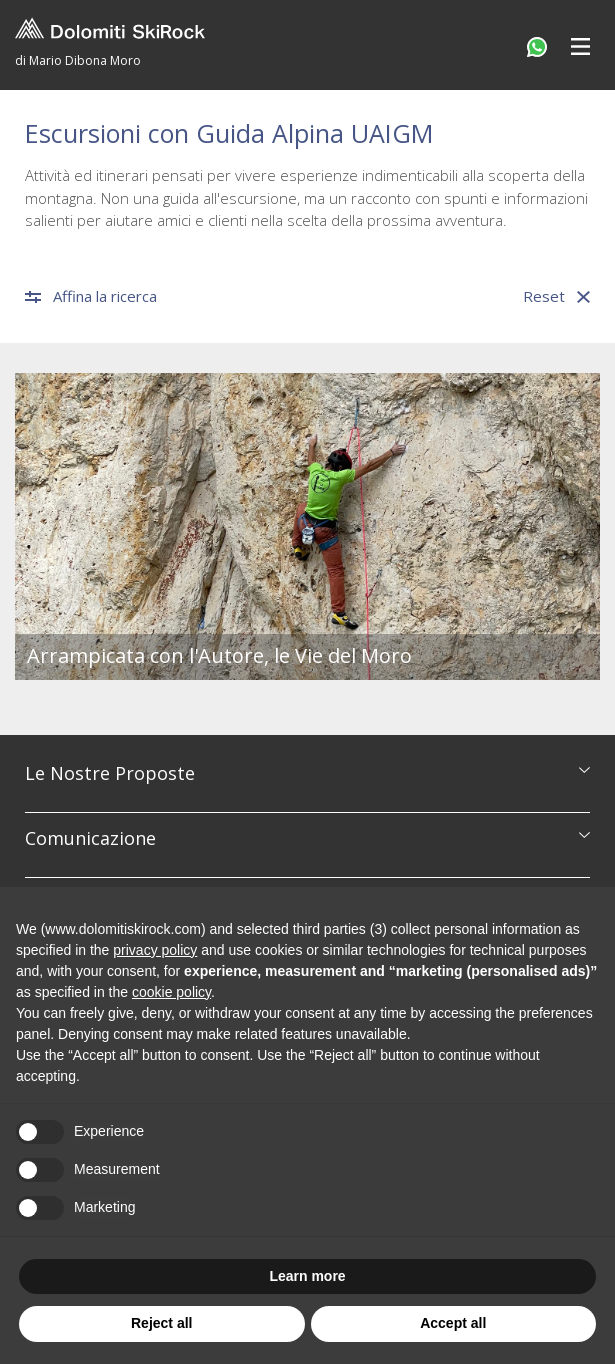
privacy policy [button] (155, 950)
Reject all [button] (161, 1323)
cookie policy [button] (171, 992)
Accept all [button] (453, 1323)
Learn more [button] (307, 1276)
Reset (556, 296)
